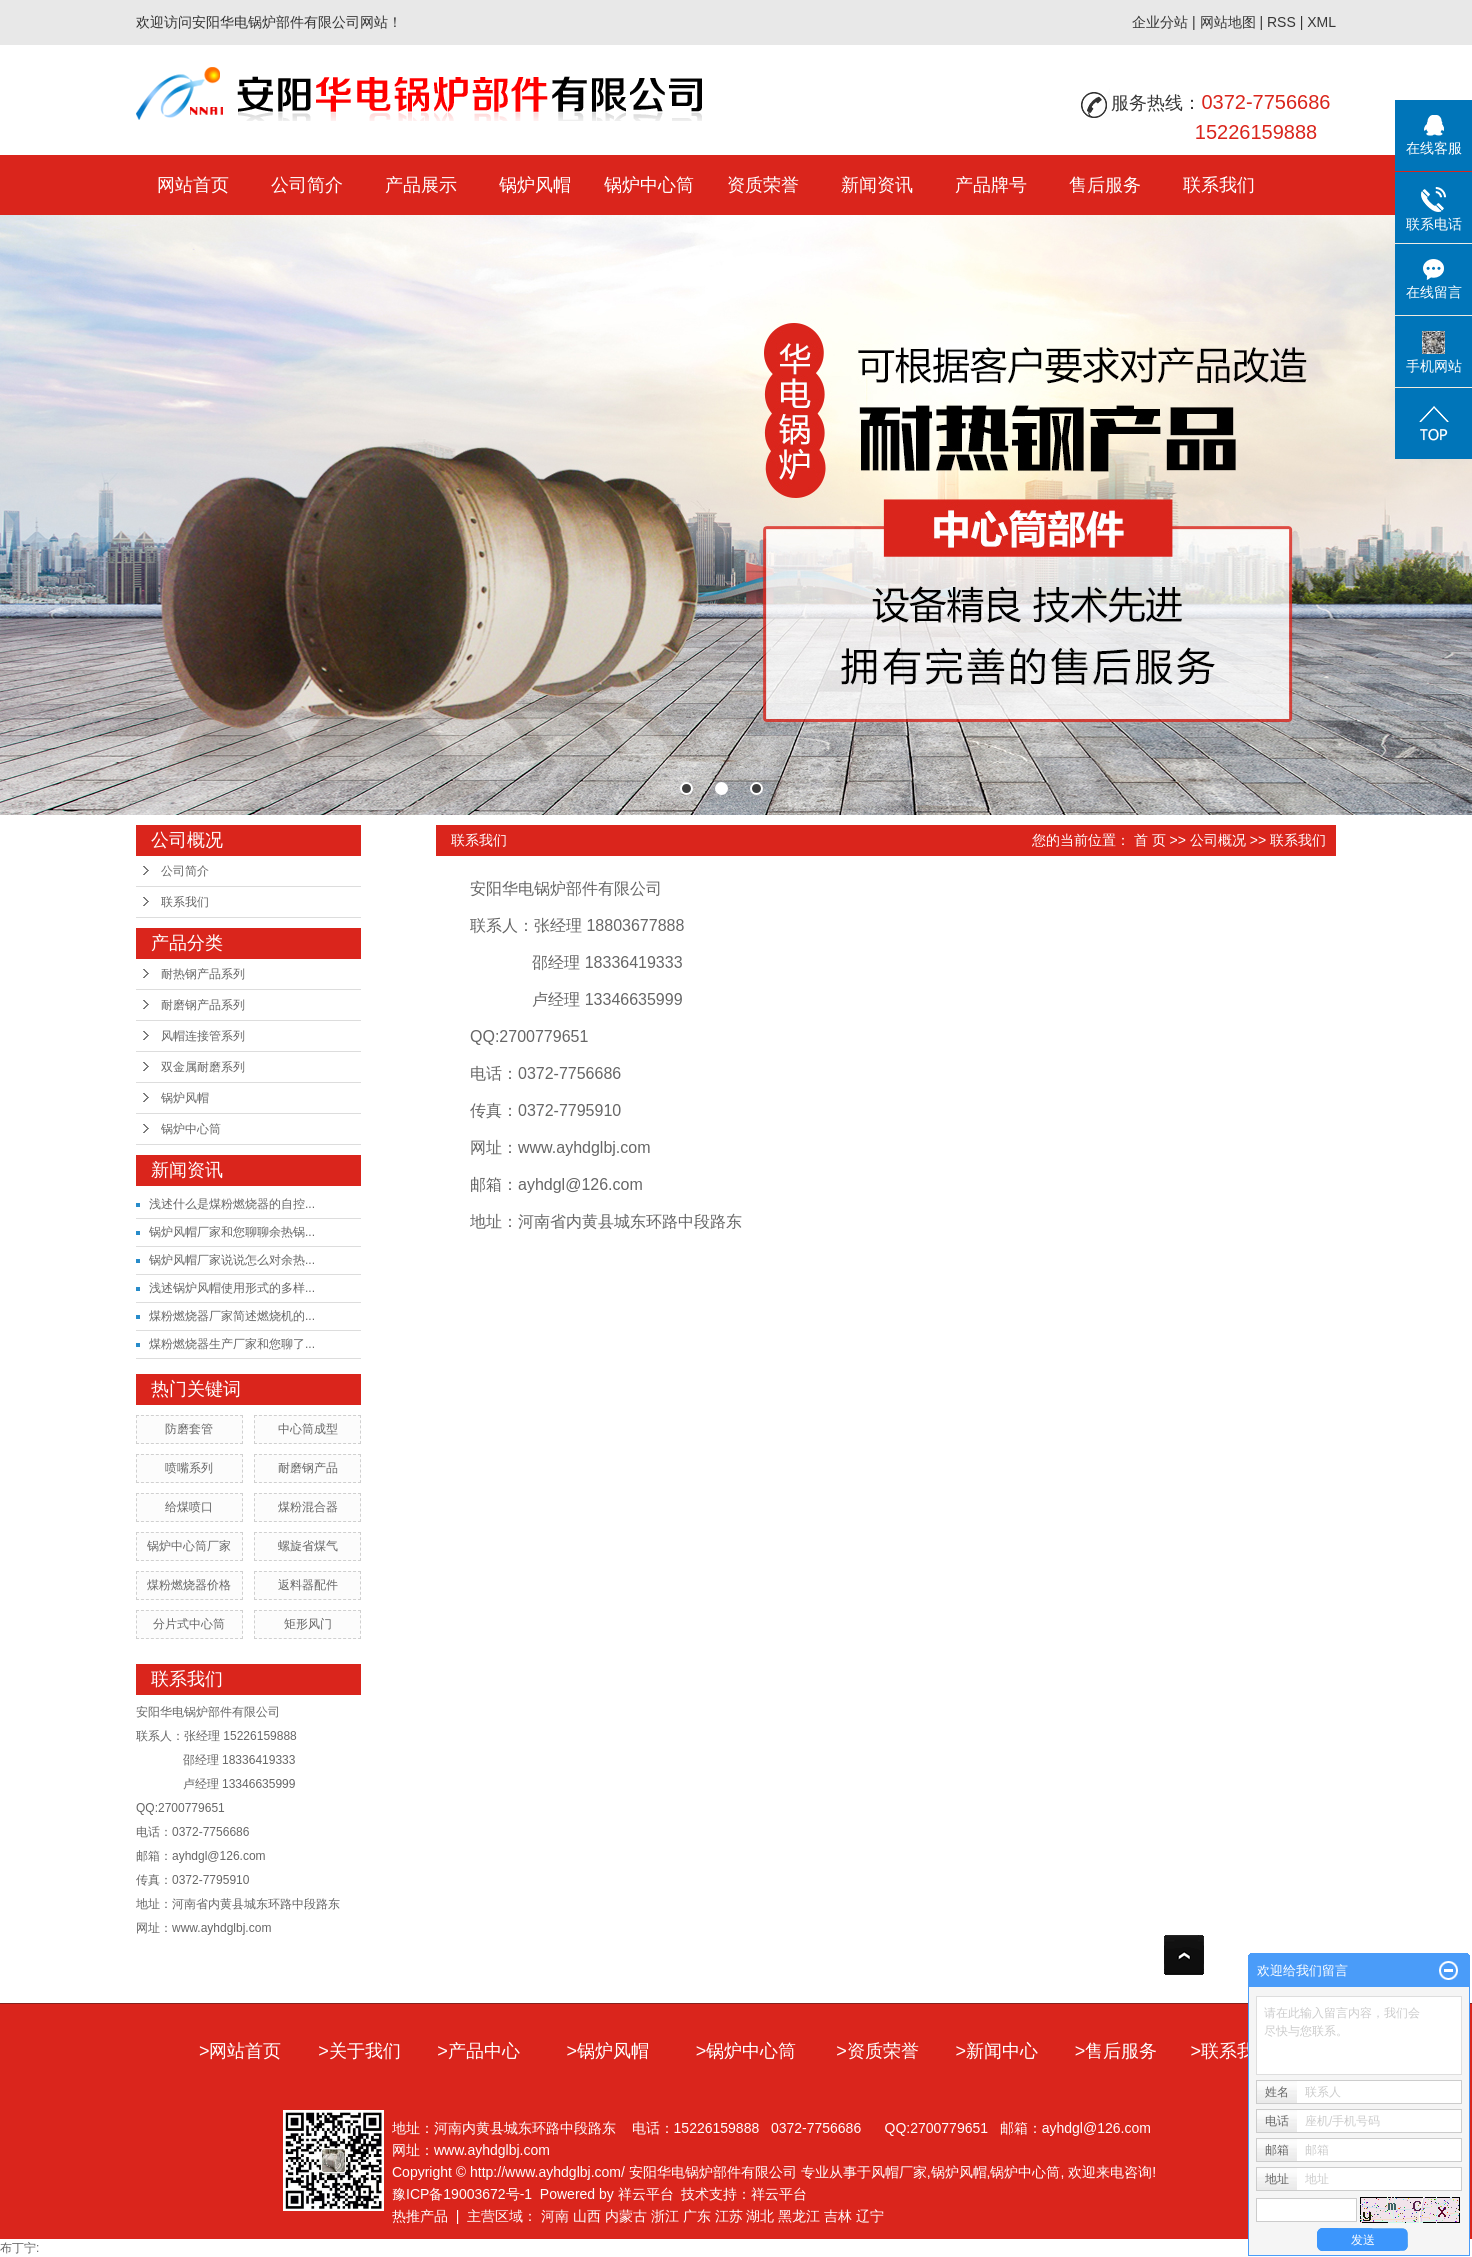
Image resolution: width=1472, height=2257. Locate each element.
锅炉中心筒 (649, 185)
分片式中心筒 (189, 1624)
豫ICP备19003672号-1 (462, 2194)
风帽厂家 (899, 2172)
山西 (587, 2216)
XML (1321, 22)
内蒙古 (626, 2216)
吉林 (838, 2216)
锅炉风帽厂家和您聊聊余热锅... (232, 1232)
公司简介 (307, 185)
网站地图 (1228, 22)
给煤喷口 (189, 1507)
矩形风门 (308, 1624)
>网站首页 (240, 2051)
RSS (1281, 22)
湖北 (760, 2216)
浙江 (665, 2216)
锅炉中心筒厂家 (189, 1546)
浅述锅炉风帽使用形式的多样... (232, 1288)
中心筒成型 (308, 1429)
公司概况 (1218, 840)
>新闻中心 (996, 2051)
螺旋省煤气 (308, 1546)
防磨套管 (189, 1429)
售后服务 (1105, 185)
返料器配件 (308, 1585)
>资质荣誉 (877, 2051)
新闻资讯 (877, 185)
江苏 (729, 2216)
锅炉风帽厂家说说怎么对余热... (232, 1260)
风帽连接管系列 (203, 1036)
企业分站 (1160, 22)
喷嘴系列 (189, 1468)
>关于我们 (359, 2051)
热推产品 (420, 2216)
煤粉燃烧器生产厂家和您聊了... (232, 1344)
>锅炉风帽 (608, 2051)
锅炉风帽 (535, 185)
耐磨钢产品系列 (203, 1005)
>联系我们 (1232, 2051)
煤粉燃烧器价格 (189, 1585)
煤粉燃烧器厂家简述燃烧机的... (232, 1316)
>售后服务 (1116, 2051)
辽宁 (870, 2216)
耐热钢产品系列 (203, 974)
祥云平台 (646, 2194)
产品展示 (421, 185)
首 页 (1150, 840)
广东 (697, 2216)
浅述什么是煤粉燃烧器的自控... (232, 1204)
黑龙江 (799, 2216)
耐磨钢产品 (308, 1468)
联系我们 (1219, 185)
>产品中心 (478, 2051)
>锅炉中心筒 (746, 2051)
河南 (555, 2216)
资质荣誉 (763, 185)
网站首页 (193, 185)
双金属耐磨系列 (203, 1067)
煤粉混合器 (308, 1507)
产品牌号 (991, 185)
